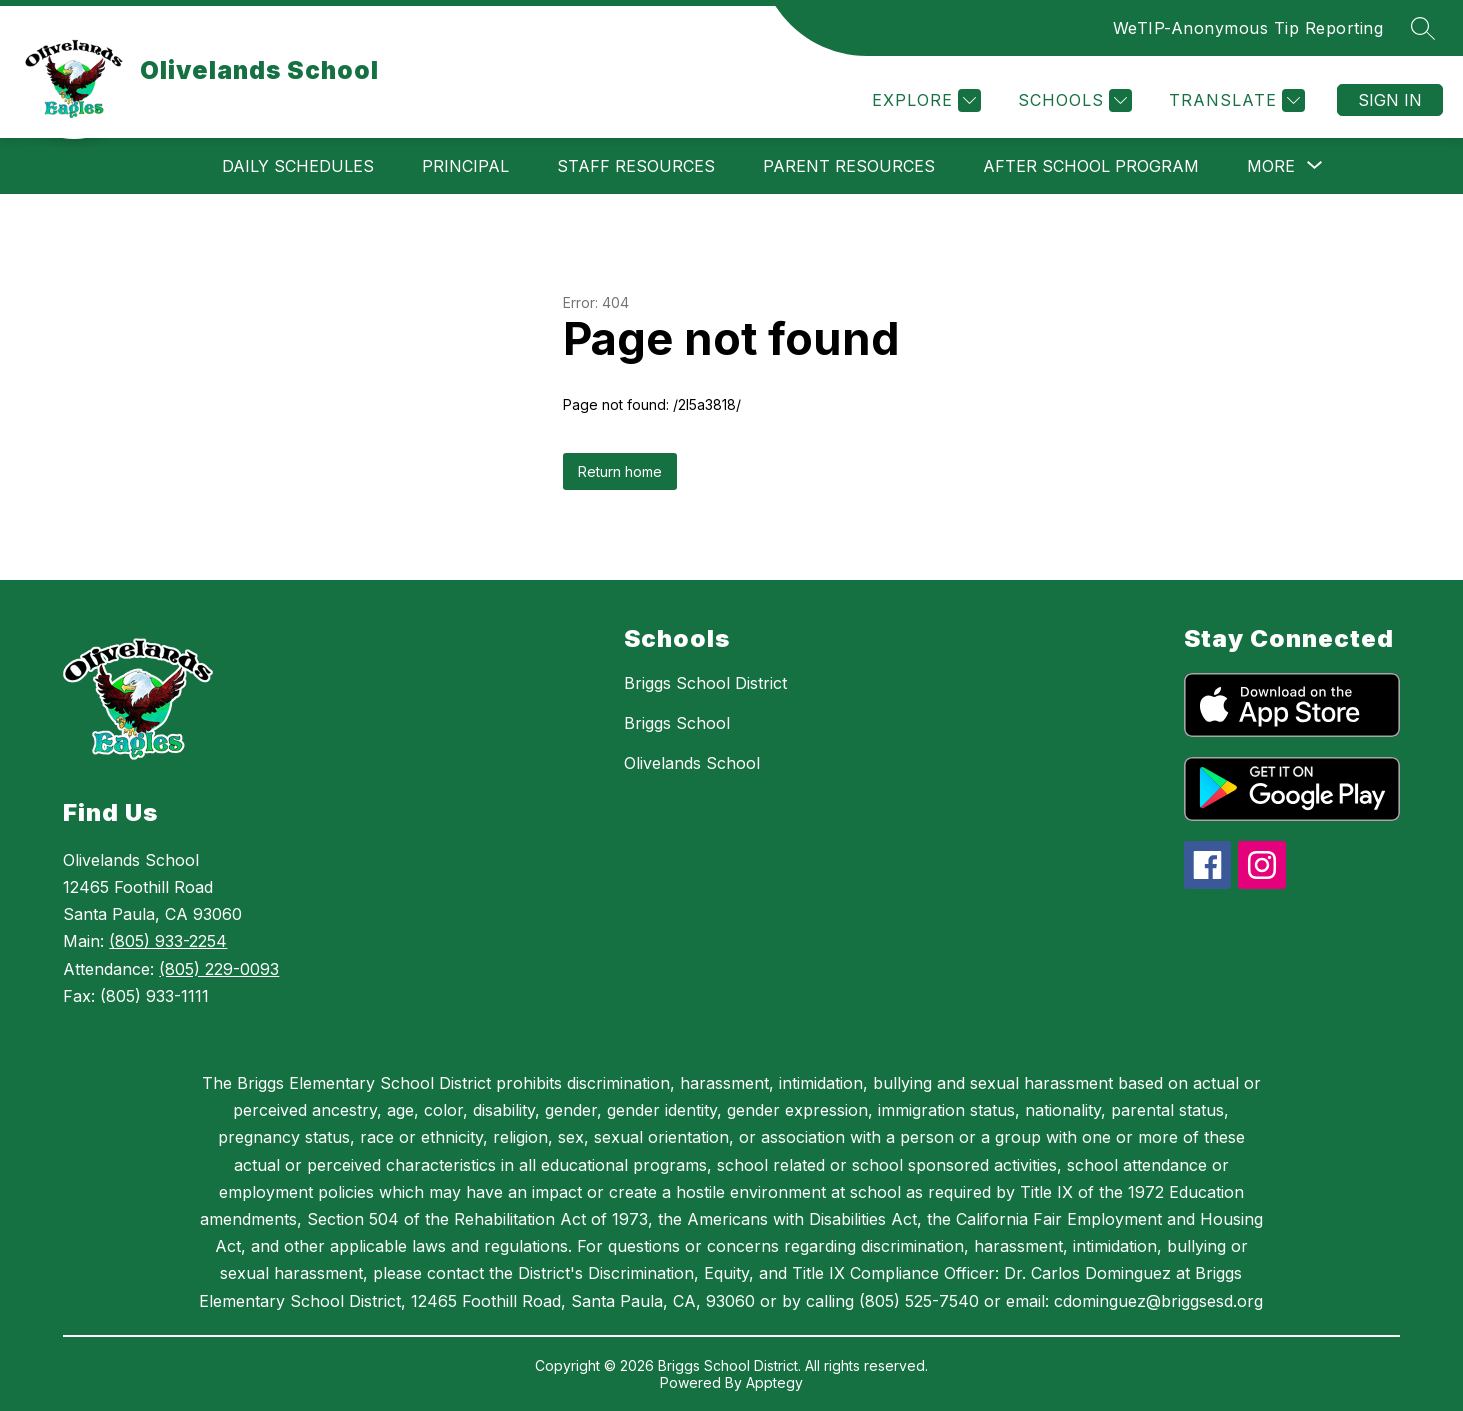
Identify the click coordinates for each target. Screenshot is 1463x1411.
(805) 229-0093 (219, 969)
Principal (465, 166)
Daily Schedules (298, 166)
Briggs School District (705, 683)
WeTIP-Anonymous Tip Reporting (1248, 28)
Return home (620, 471)
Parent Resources (849, 166)
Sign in (1390, 100)
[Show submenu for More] (1271, 166)
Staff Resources (636, 166)
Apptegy (774, 1382)
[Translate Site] (1234, 100)
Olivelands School (692, 763)
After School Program (1091, 166)
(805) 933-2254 (168, 941)
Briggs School (677, 723)
